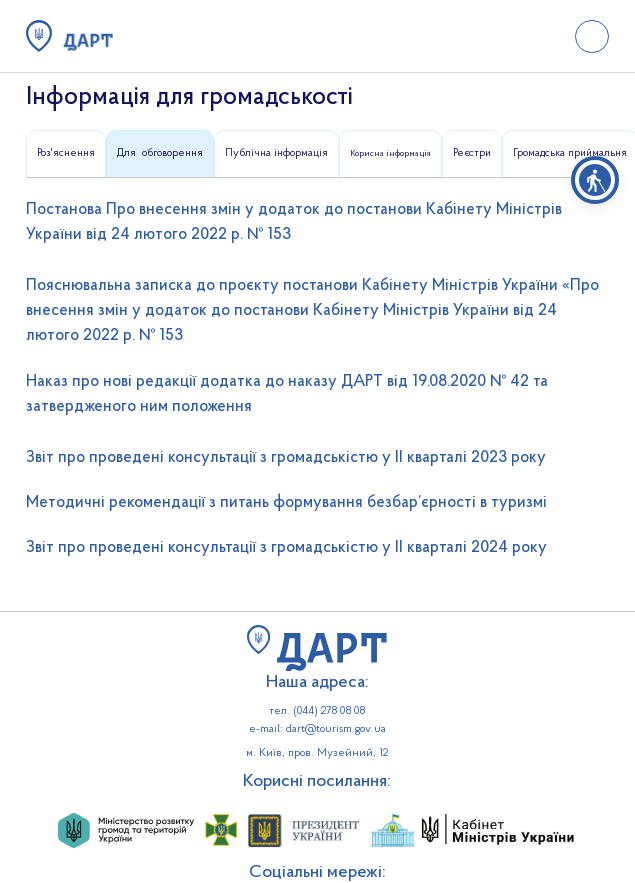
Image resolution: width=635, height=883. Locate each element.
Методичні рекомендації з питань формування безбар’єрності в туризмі (286, 503)
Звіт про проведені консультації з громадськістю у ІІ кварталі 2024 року (286, 548)
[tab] (66, 153)
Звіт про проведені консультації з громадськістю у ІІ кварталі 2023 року (286, 458)
